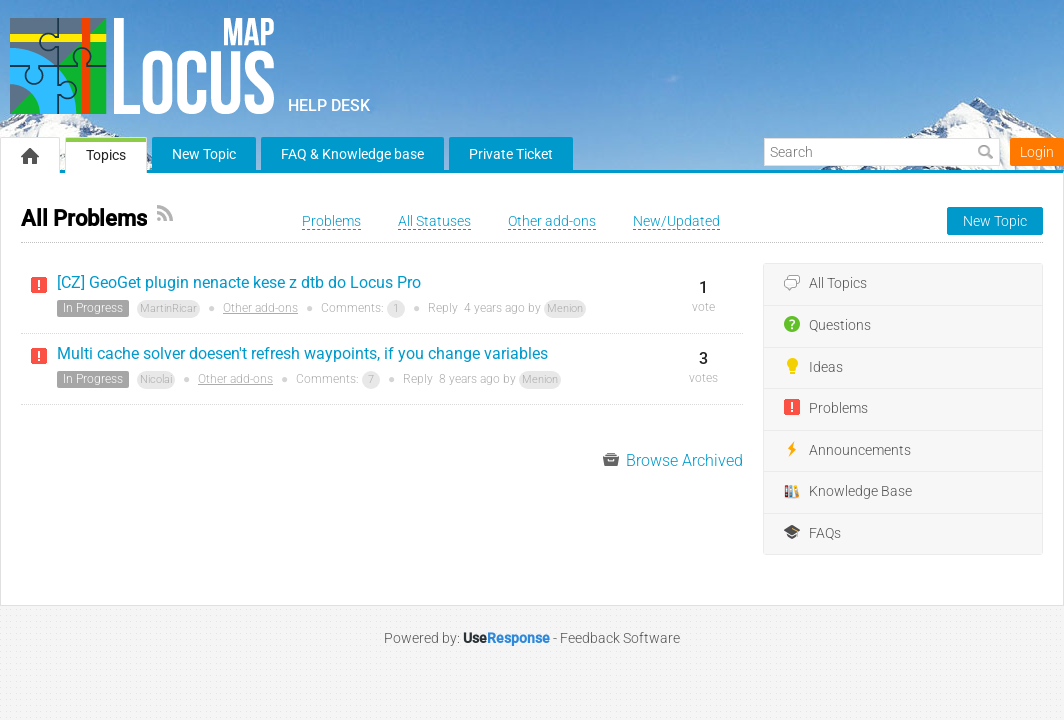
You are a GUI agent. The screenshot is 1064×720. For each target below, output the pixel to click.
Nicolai (156, 379)
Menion (565, 308)
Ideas (813, 367)
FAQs (812, 533)
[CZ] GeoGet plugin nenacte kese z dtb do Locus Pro (239, 282)
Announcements (847, 450)
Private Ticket (511, 154)
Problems (826, 408)
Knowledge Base (848, 492)
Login (1037, 152)
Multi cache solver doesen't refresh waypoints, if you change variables (302, 353)
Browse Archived (673, 460)
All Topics (825, 284)
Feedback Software (620, 638)
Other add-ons (260, 308)
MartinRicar (168, 308)
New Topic (204, 154)
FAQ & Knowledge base (352, 154)
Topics (106, 155)
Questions (827, 325)
